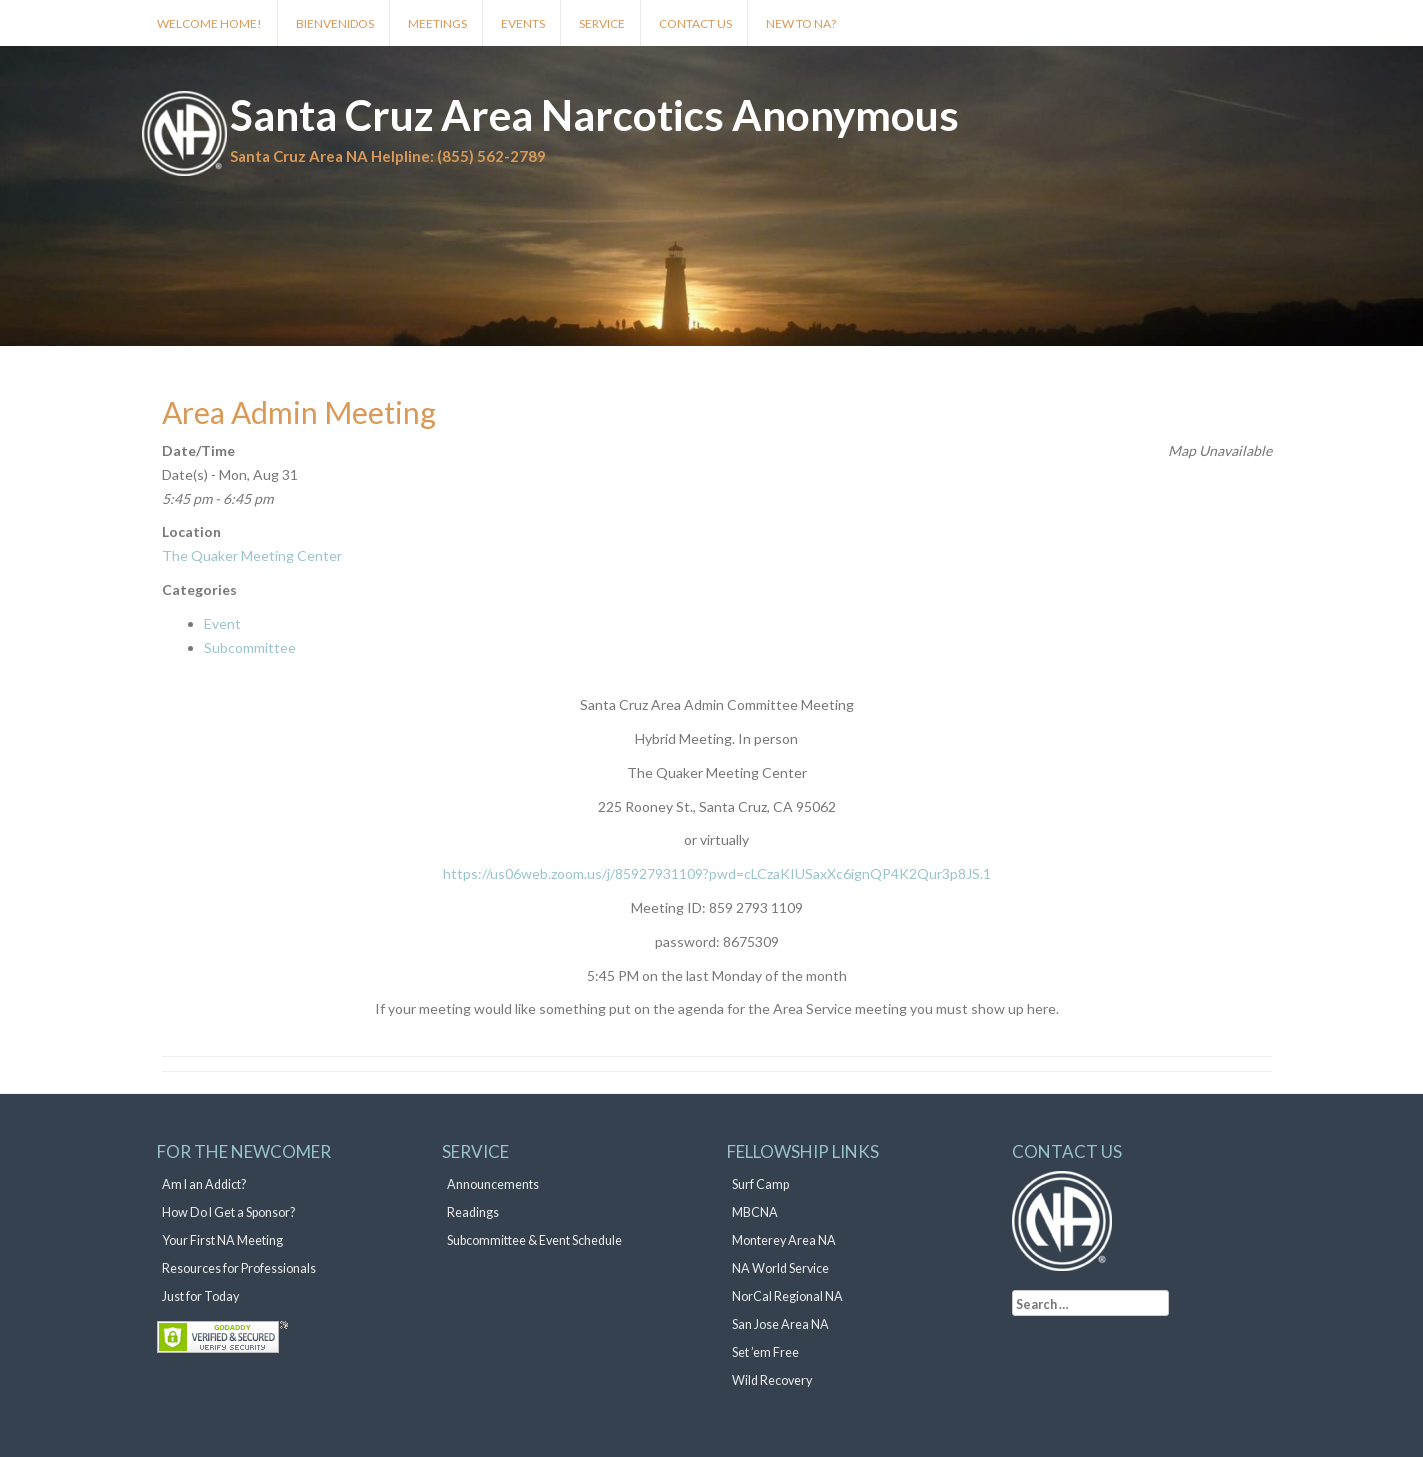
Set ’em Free (765, 1352)
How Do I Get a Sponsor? (228, 1212)
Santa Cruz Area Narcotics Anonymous (594, 115)
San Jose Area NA (780, 1324)
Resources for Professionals (239, 1268)
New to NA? (801, 23)
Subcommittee (250, 647)
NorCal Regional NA (787, 1296)
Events (523, 23)
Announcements (493, 1184)
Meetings (437, 23)
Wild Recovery (772, 1380)
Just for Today (200, 1296)
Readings (473, 1212)
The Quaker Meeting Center (252, 555)
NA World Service (780, 1268)
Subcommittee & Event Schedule (534, 1240)
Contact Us (695, 23)
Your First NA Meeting (222, 1240)
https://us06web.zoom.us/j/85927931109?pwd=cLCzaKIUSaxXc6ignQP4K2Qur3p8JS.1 (717, 873)
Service (602, 23)
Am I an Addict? (204, 1184)
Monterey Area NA (784, 1240)
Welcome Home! (209, 23)
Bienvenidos (335, 23)
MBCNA (755, 1212)
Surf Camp (760, 1184)
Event (222, 623)
